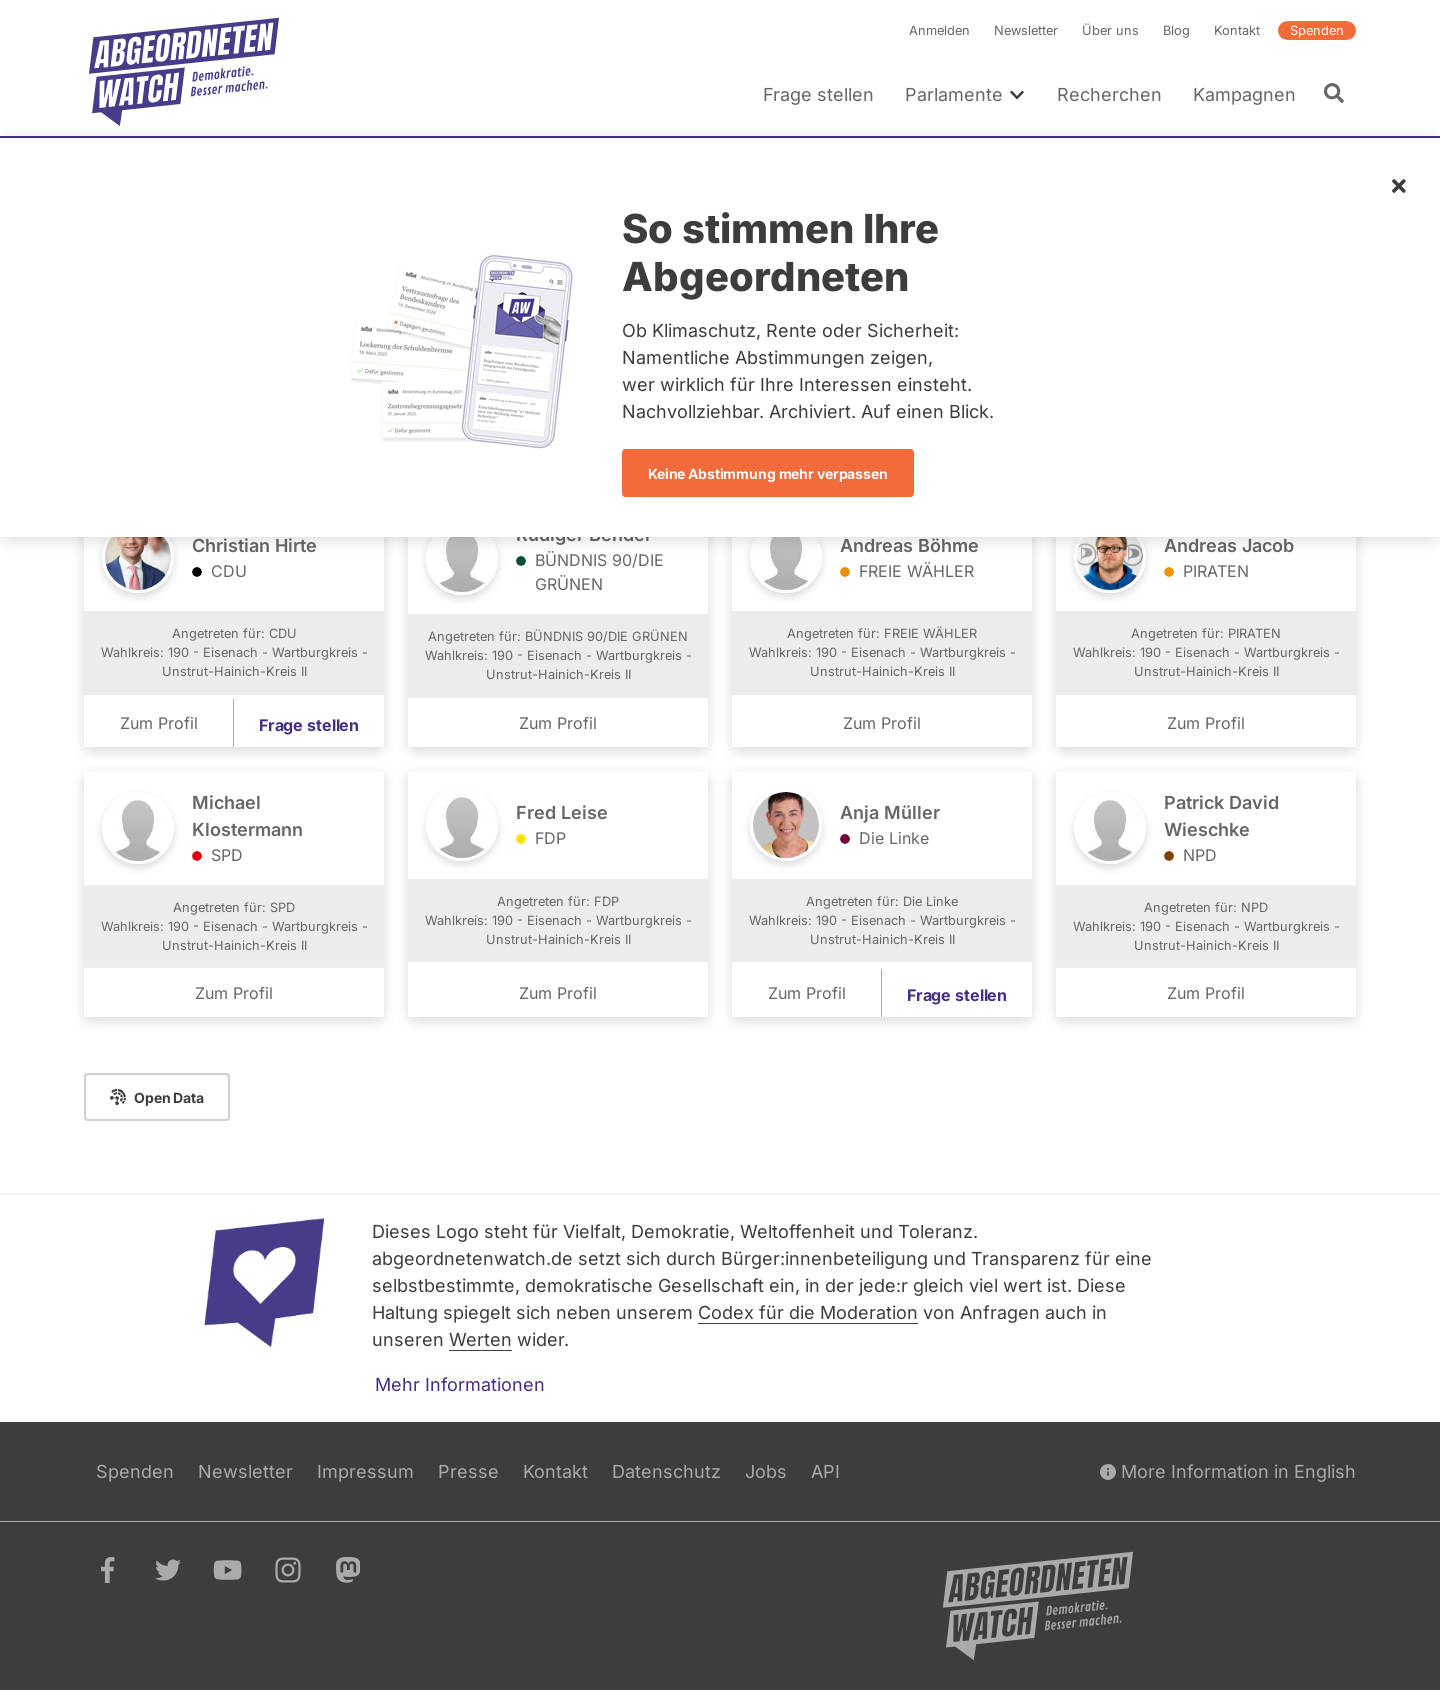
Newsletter (1026, 30)
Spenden (1317, 30)
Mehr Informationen (460, 1384)
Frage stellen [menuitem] (818, 94)
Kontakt (1237, 30)
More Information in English (1228, 1471)
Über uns (1110, 30)
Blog (1176, 30)
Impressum (365, 1471)
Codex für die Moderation (808, 1312)
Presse (468, 1471)
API (825, 1471)
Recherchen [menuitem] (1109, 94)
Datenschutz (666, 1471)
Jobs (766, 1471)
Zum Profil (159, 723)
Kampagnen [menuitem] (1244, 94)
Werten (480, 1339)
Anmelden (939, 30)
